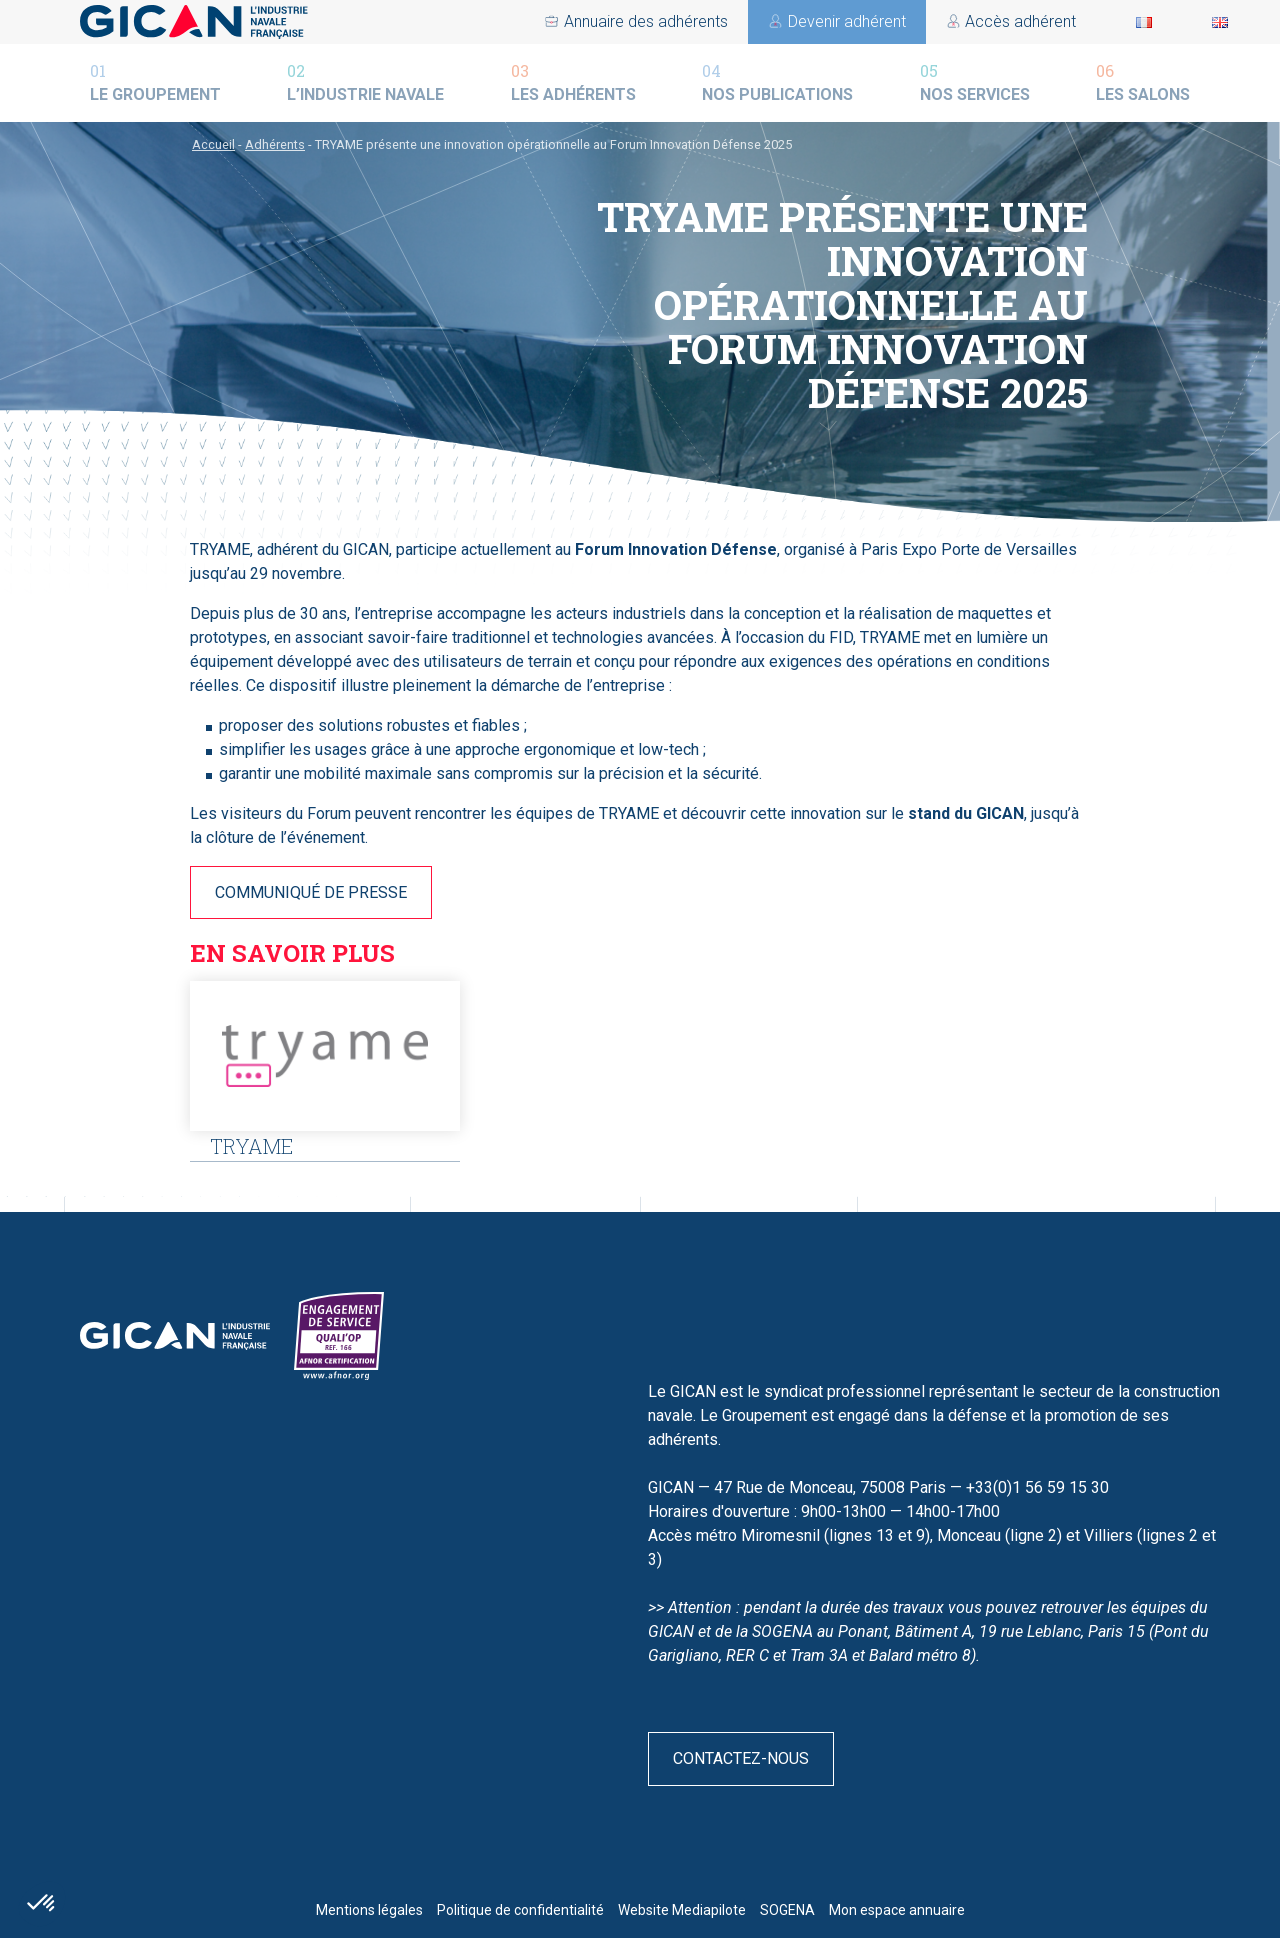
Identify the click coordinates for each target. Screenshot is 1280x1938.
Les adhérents (573, 81)
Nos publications (777, 81)
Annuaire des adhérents (994, 21)
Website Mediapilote (682, 1910)
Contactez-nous (741, 1758)
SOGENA (787, 1910)
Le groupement (155, 81)
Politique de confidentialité (520, 1910)
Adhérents (275, 144)
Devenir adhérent (794, 21)
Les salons (1143, 81)
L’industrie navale (365, 81)
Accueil (213, 144)
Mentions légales (369, 1910)
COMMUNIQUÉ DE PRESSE (311, 892)
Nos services (975, 81)
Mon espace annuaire (897, 1910)
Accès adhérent (619, 21)
